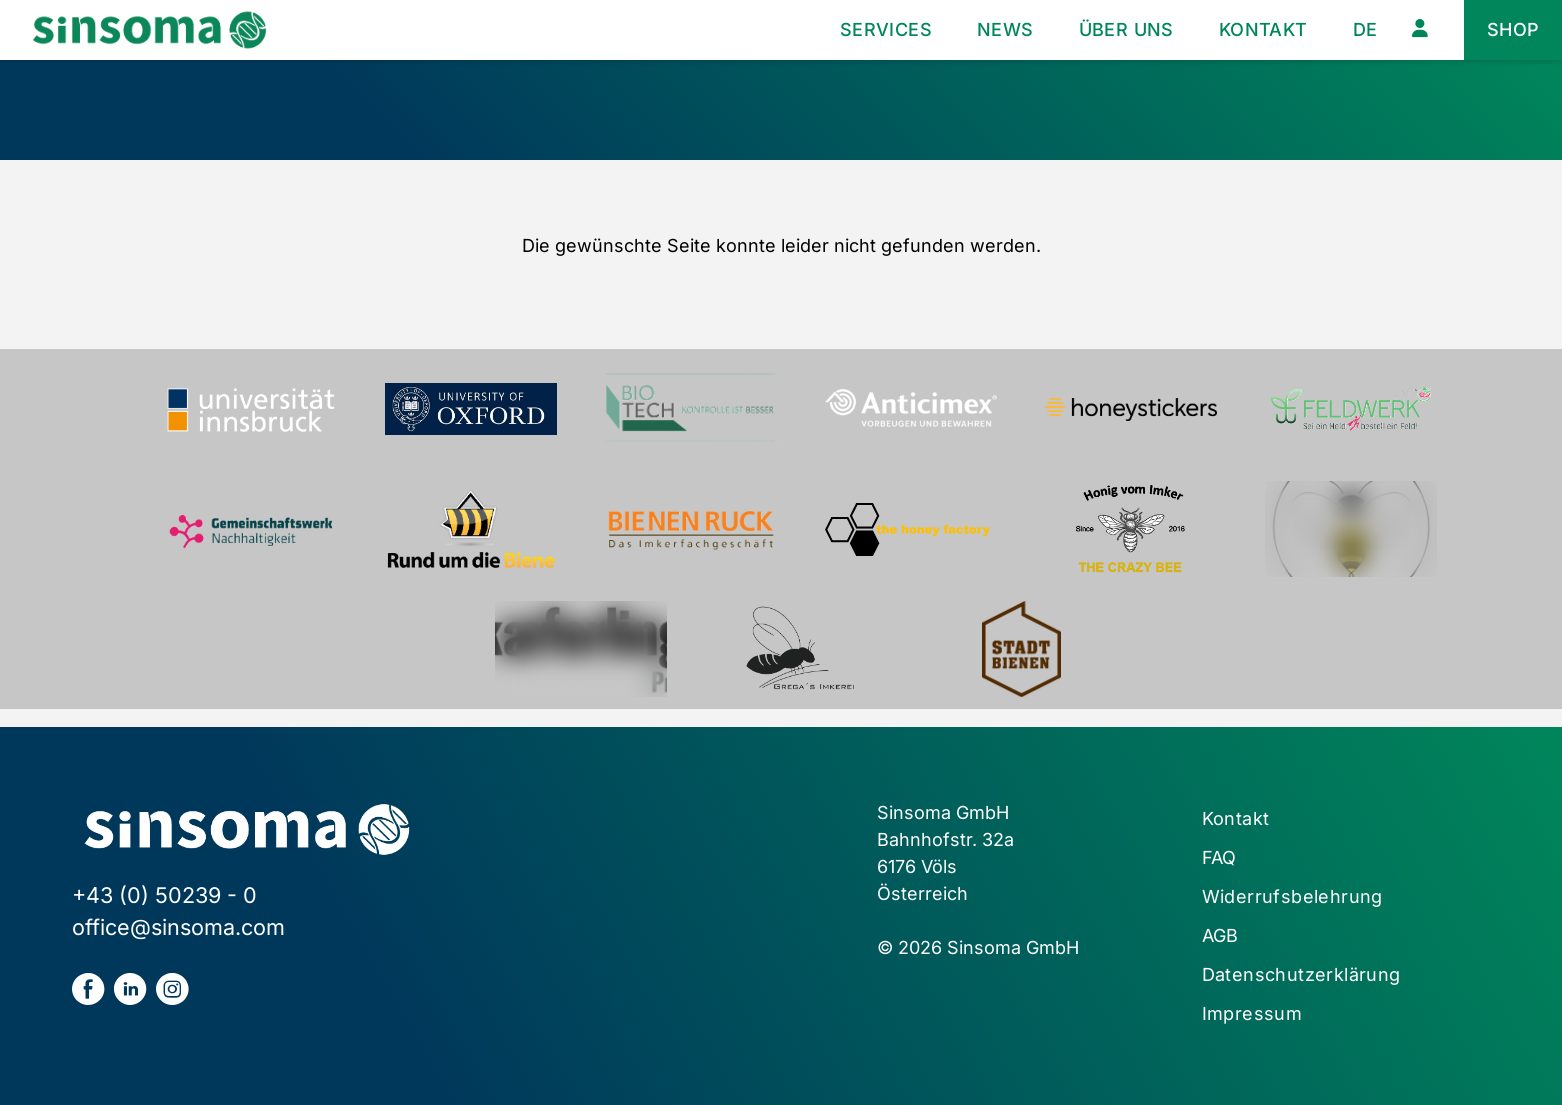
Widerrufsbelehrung (1292, 896)
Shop (1513, 29)
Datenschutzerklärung (1301, 974)
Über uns (1126, 29)
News (1005, 29)
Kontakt (1263, 29)
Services (886, 29)
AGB (1220, 935)
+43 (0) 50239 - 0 (164, 895)
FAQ (1219, 857)
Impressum (1252, 1013)
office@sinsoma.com (178, 927)
